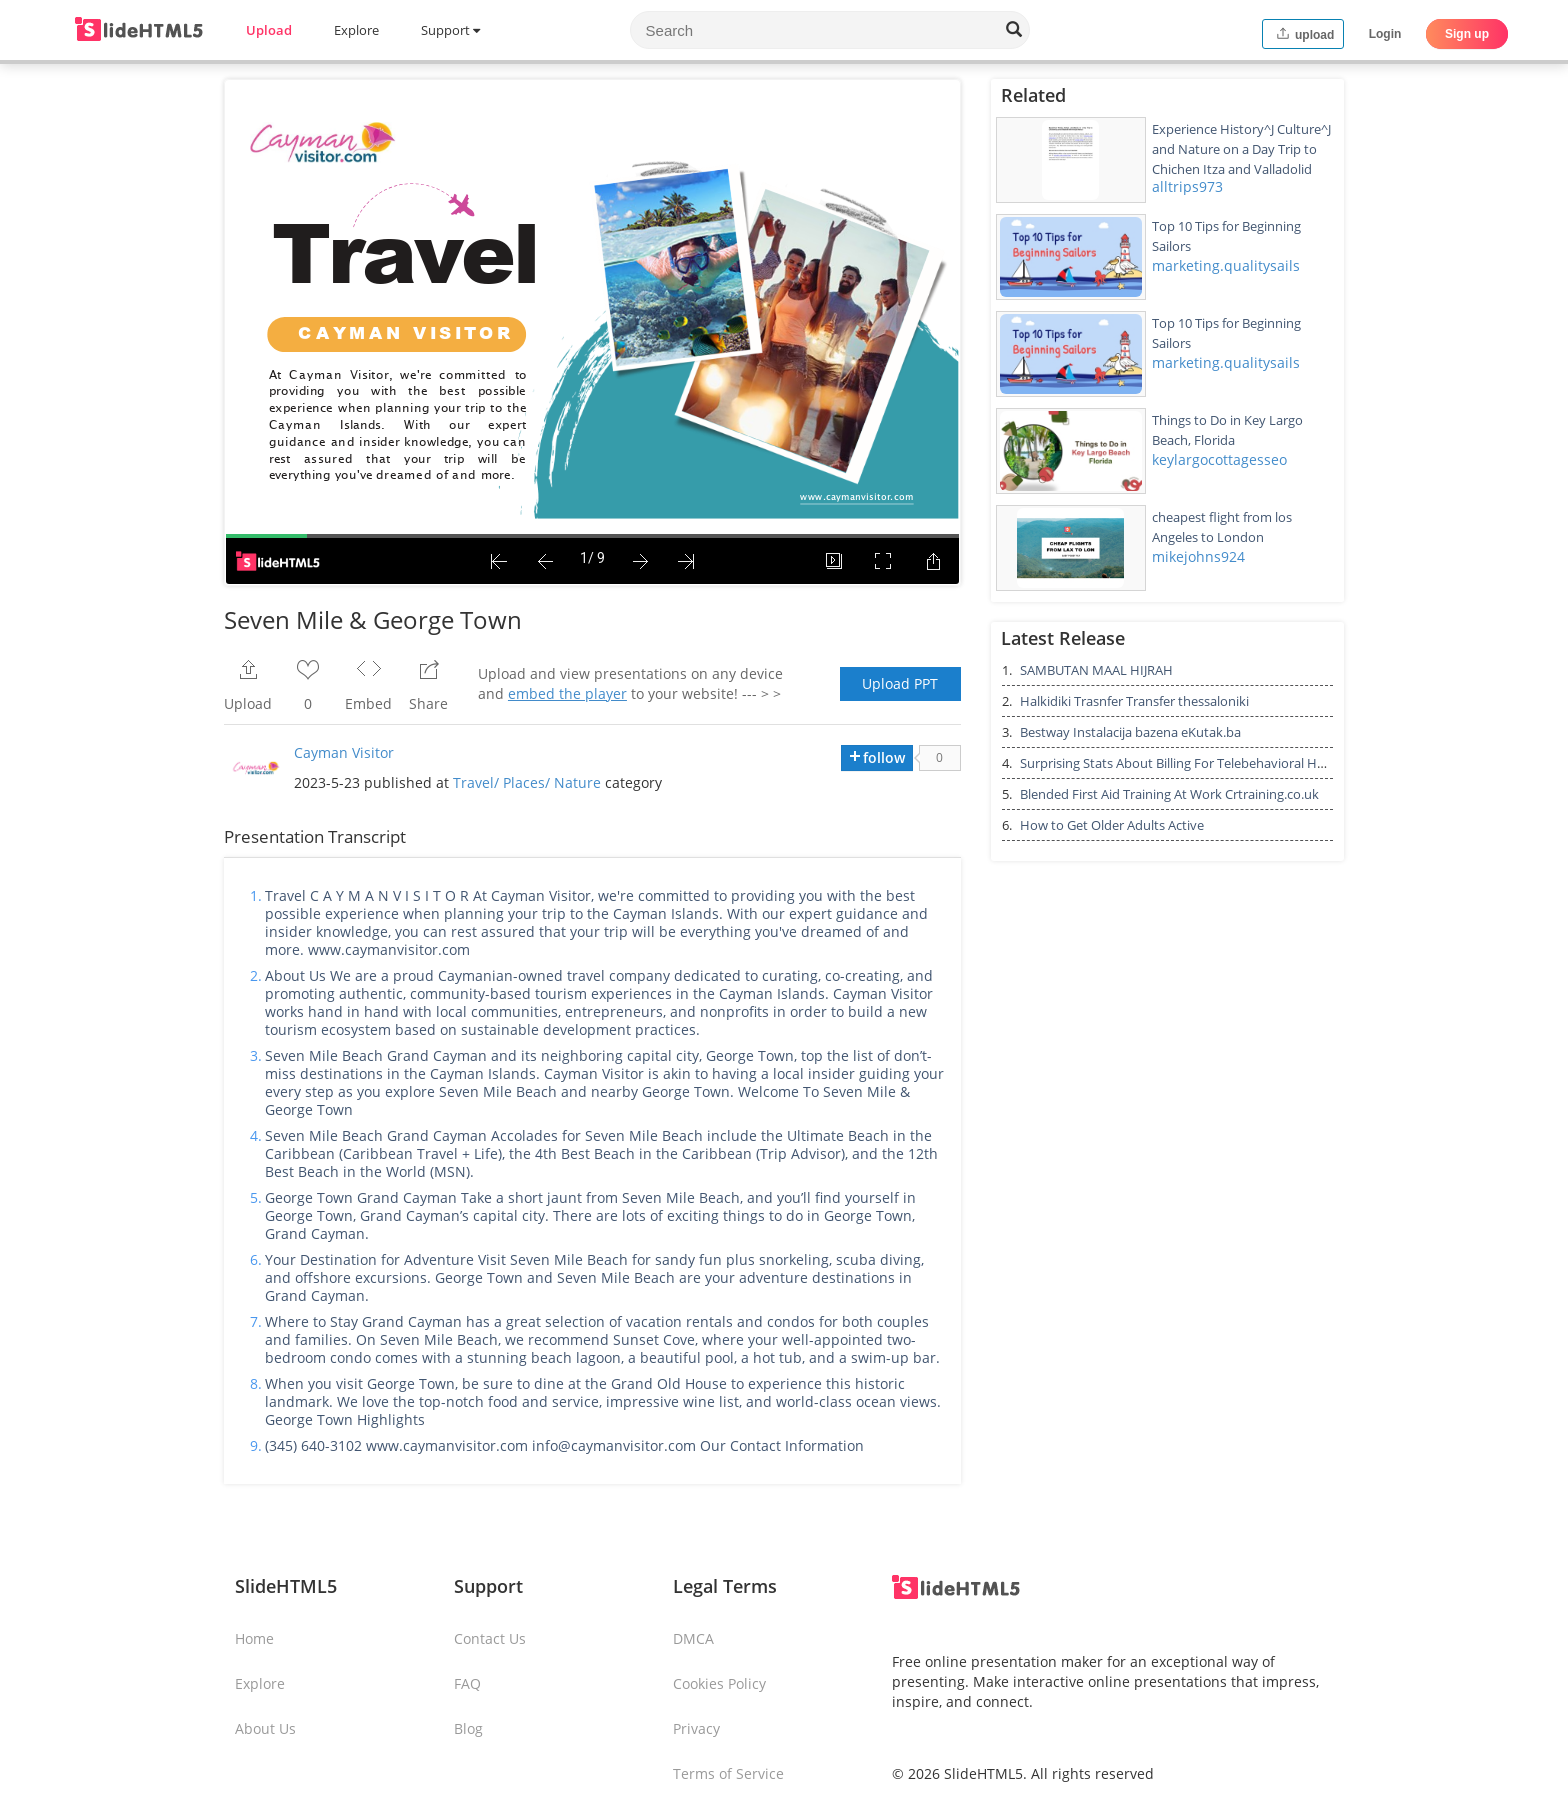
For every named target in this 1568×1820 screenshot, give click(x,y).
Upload (269, 30)
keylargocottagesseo (1219, 459)
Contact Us (490, 1638)
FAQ (467, 1683)
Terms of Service (728, 1773)
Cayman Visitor (344, 752)
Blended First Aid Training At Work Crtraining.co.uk (1169, 794)
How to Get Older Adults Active (1112, 825)
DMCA (693, 1638)
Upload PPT (900, 683)
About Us (265, 1728)
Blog (468, 1728)
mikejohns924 (1198, 556)
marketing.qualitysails (1226, 265)
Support (450, 30)
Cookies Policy (719, 1683)
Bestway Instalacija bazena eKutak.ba (1130, 732)
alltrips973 (1187, 186)
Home (254, 1638)
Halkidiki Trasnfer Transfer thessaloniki (1134, 701)
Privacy (696, 1728)
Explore (356, 30)
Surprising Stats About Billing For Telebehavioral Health (1183, 763)
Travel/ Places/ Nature (527, 782)
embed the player (567, 693)
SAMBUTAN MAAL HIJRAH (1096, 670)
